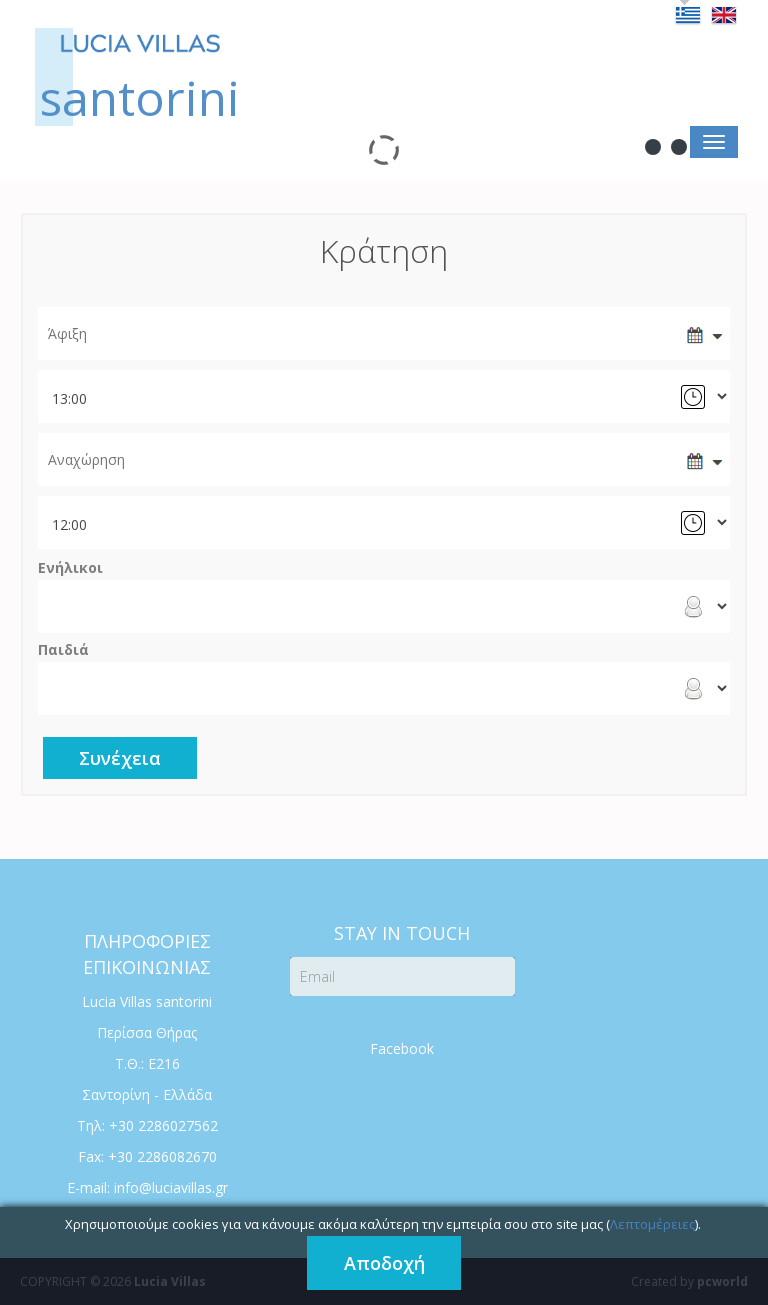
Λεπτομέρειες (652, 1224)
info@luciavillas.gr (171, 1187)
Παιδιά (63, 650)
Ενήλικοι (70, 568)
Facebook (402, 1048)
